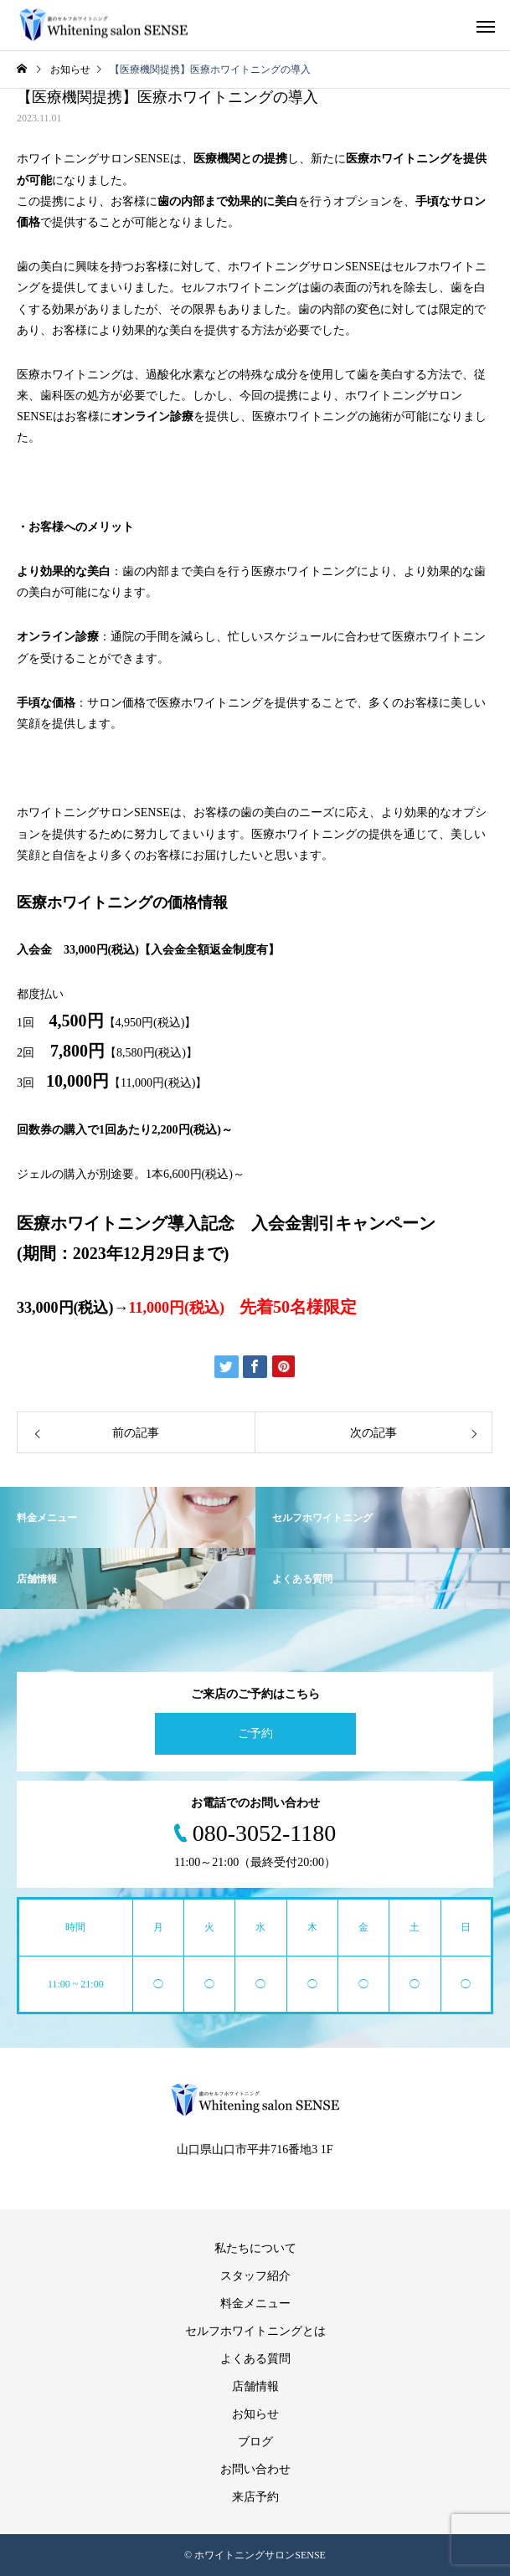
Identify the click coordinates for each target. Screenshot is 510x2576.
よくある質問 (255, 2358)
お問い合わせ (255, 2469)
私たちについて (255, 2248)
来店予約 (255, 2497)
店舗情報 (255, 2386)
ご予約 (255, 1733)
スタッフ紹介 (255, 2276)
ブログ (255, 2441)
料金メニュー (255, 2303)
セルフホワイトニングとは (255, 2331)
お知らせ (255, 2414)
